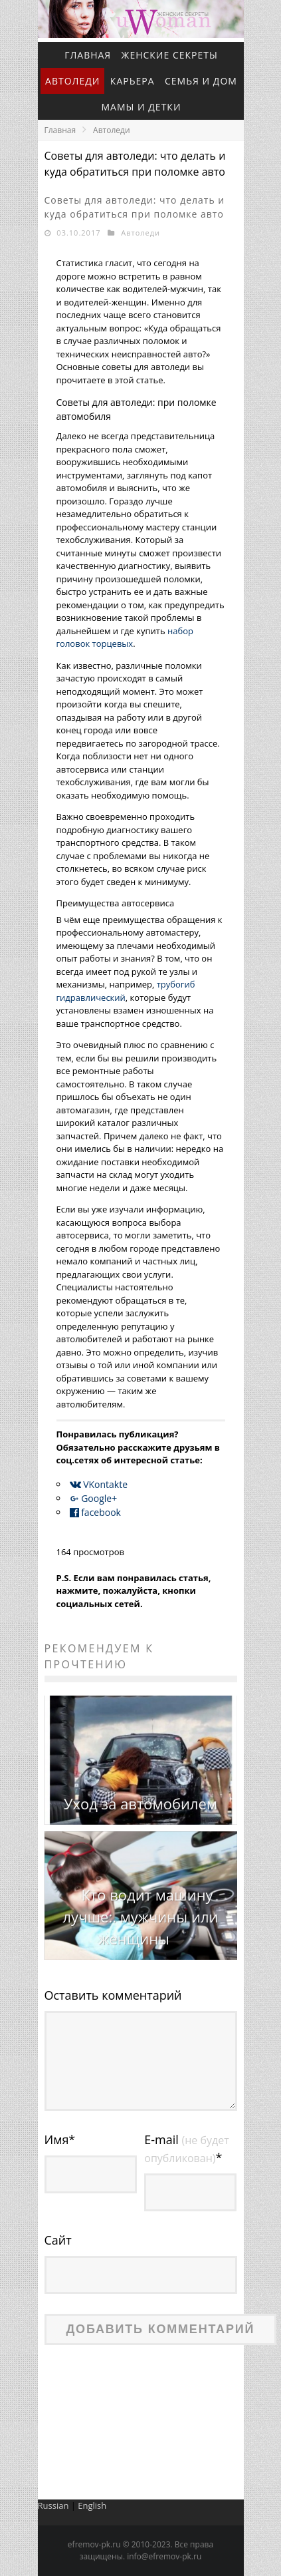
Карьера (132, 81)
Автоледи (72, 81)
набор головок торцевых (124, 637)
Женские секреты (170, 55)
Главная (87, 55)
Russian (53, 2505)
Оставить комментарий (113, 1995)
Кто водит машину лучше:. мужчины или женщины (141, 1916)
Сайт (58, 2240)
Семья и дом (201, 81)
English (92, 2505)
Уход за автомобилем (140, 1803)
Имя (60, 2139)
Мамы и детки (141, 106)
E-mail (186, 2148)
